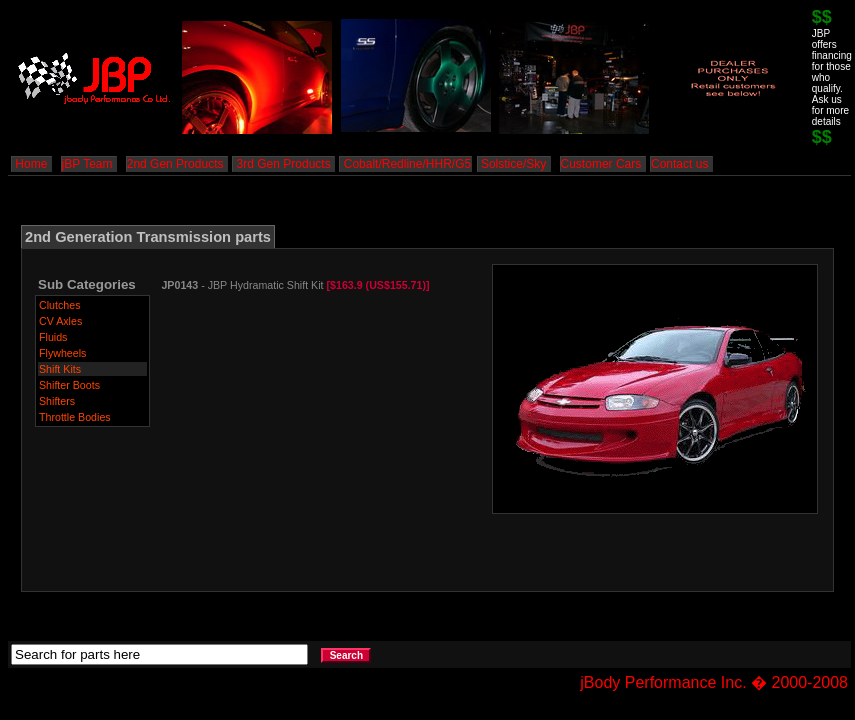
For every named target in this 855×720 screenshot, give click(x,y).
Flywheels (62, 353)
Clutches (59, 305)
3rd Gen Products (283, 164)
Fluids (53, 337)
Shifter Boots (69, 385)
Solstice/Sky (514, 164)
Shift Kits (60, 369)
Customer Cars (603, 164)
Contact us (681, 164)
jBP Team (89, 164)
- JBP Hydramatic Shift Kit (295, 285)
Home (31, 164)
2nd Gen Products (177, 164)
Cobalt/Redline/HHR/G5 (405, 164)
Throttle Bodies (75, 417)
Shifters (57, 401)
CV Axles (60, 321)
